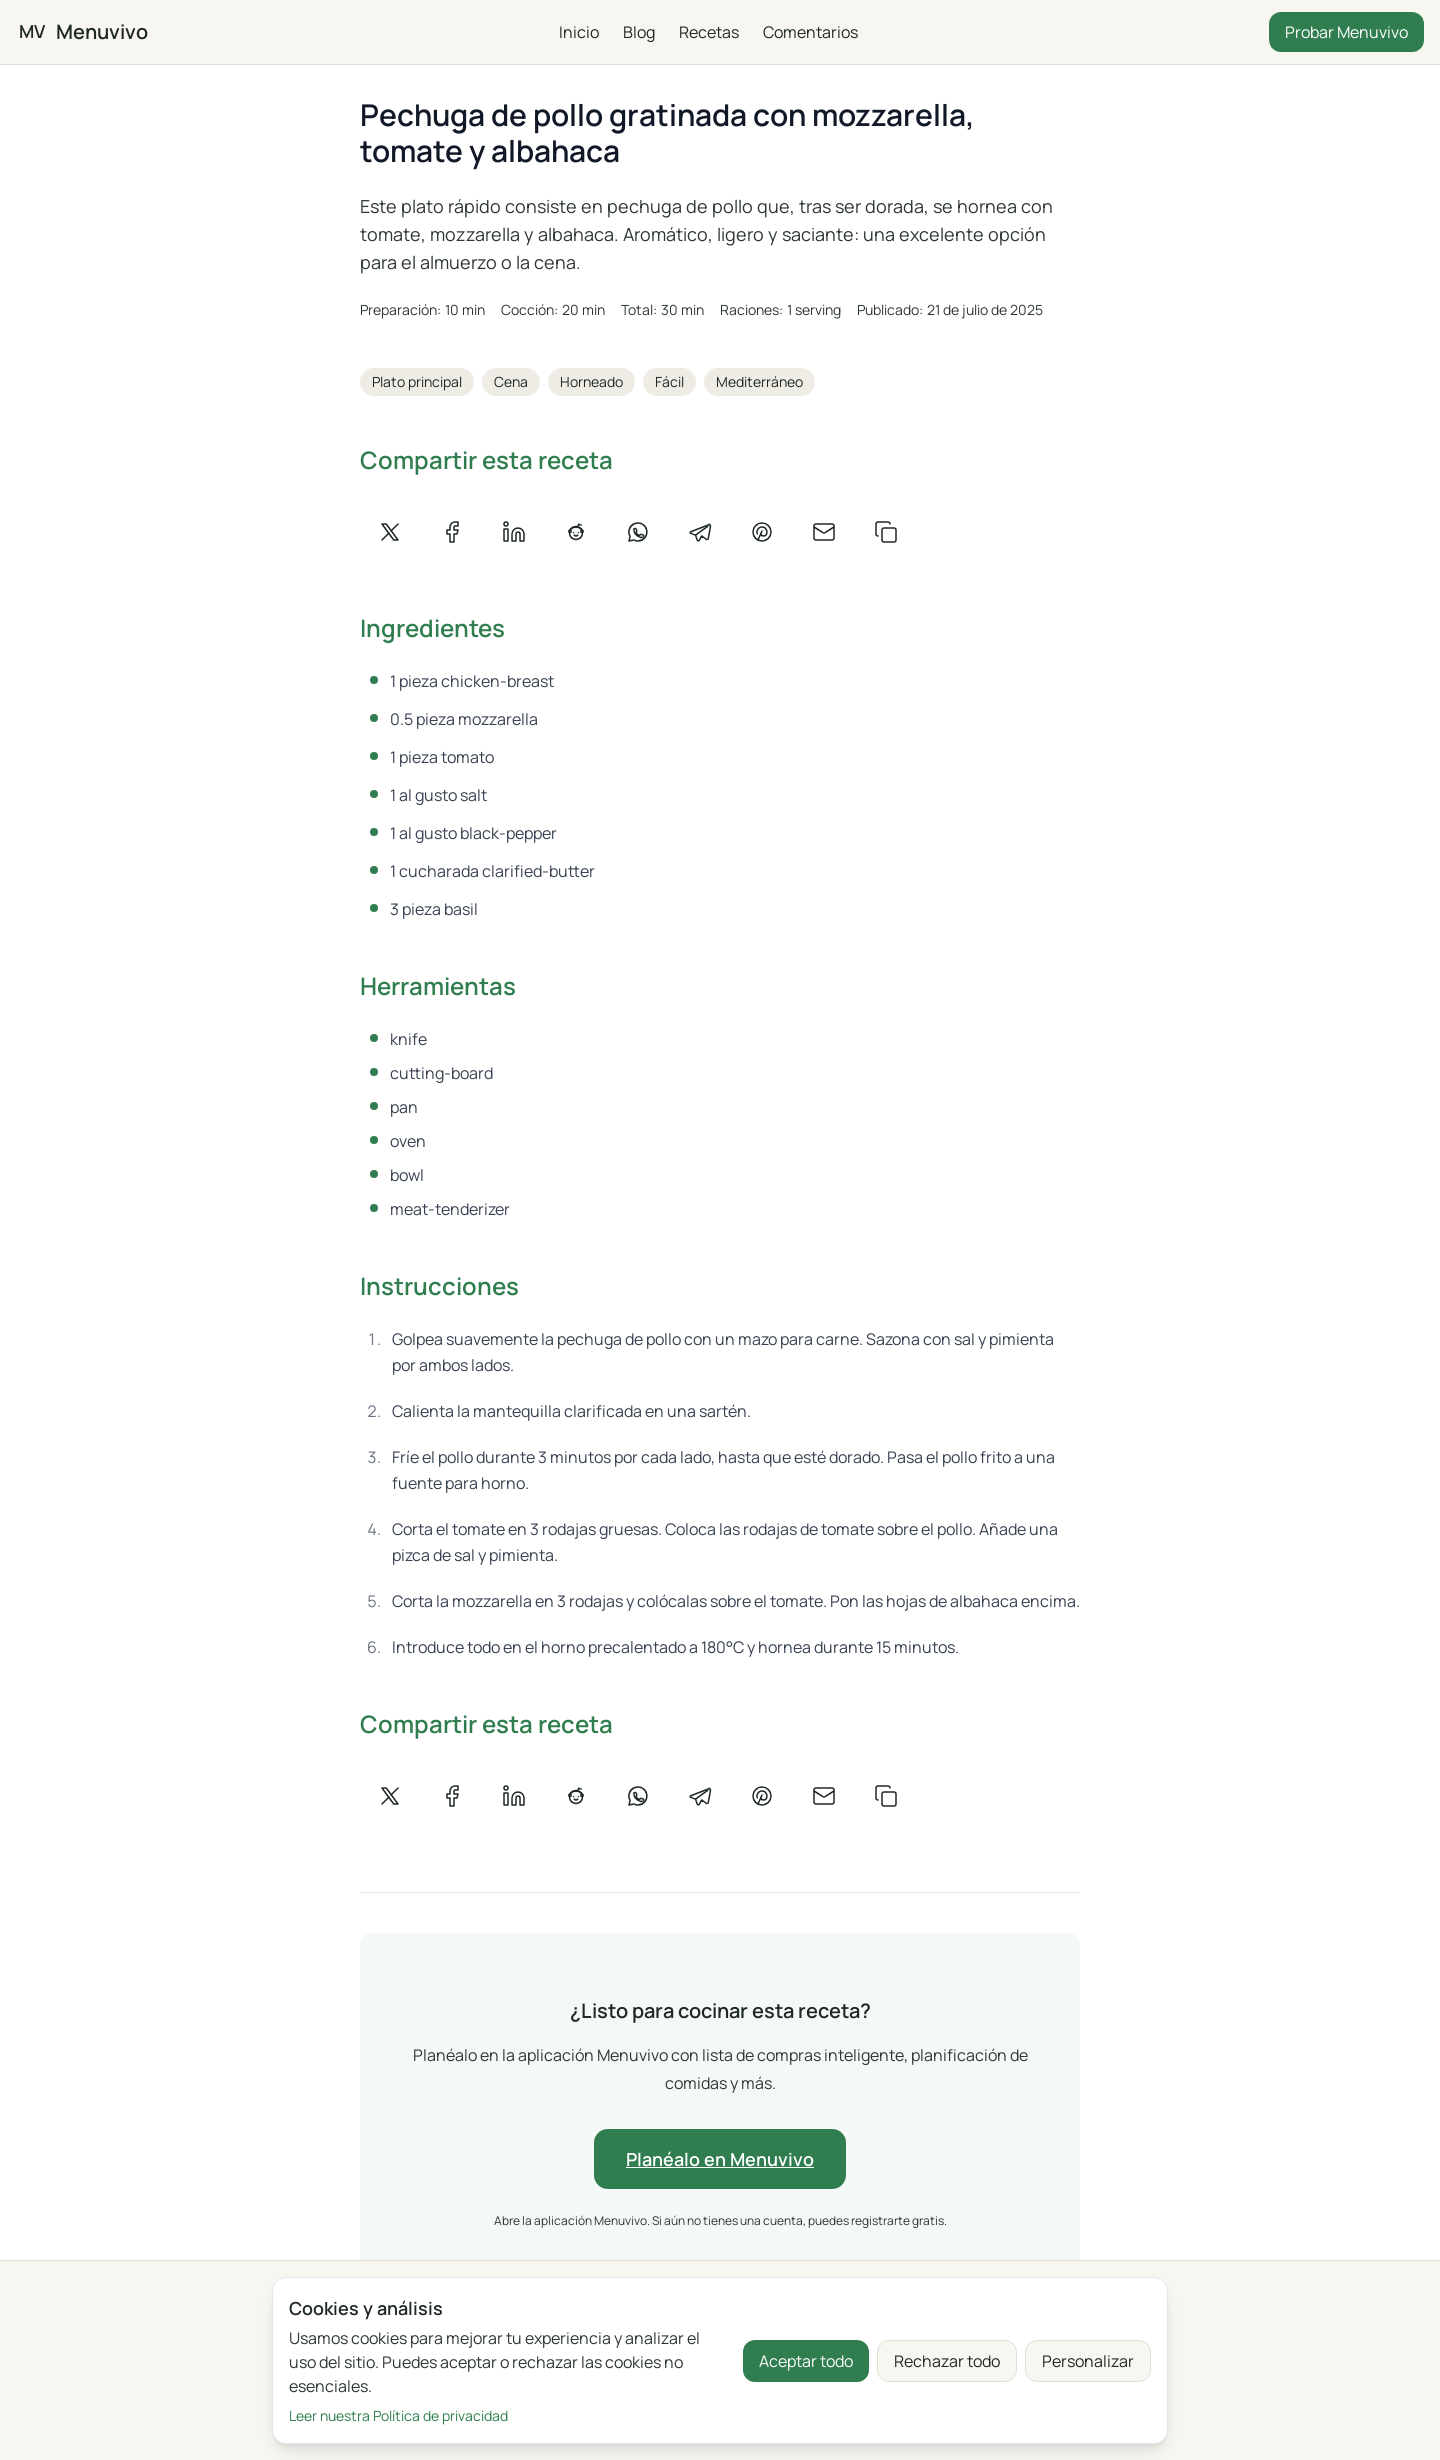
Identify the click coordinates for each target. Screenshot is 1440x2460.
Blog (639, 32)
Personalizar (1088, 2361)
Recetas (709, 32)
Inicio (579, 32)
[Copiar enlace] (886, 532)
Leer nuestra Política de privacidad (398, 2415)
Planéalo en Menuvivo (719, 2159)
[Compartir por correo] (824, 532)
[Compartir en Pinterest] (762, 532)
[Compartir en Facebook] (452, 532)
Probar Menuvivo (1346, 32)
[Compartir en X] (390, 532)
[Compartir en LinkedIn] (514, 532)
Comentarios (810, 32)
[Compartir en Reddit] (576, 532)
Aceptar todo (806, 2361)
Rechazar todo (947, 2361)
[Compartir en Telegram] (700, 532)
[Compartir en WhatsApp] (638, 532)
